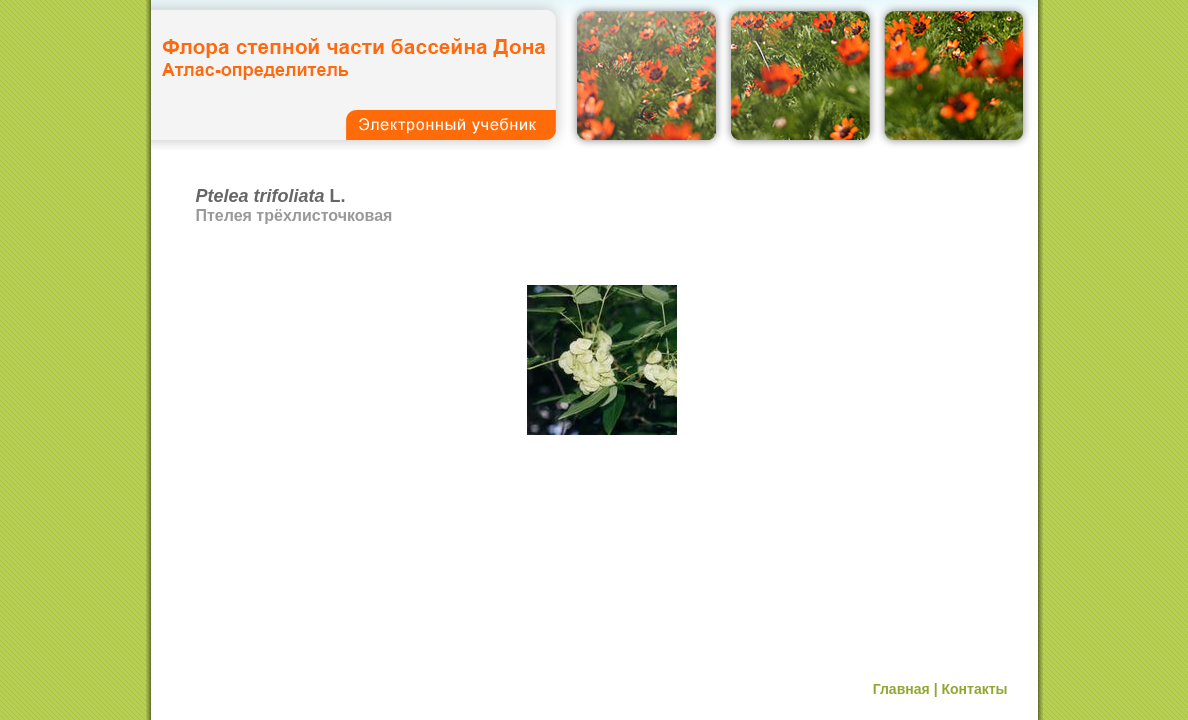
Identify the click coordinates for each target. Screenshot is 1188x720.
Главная (901, 689)
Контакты (974, 689)
